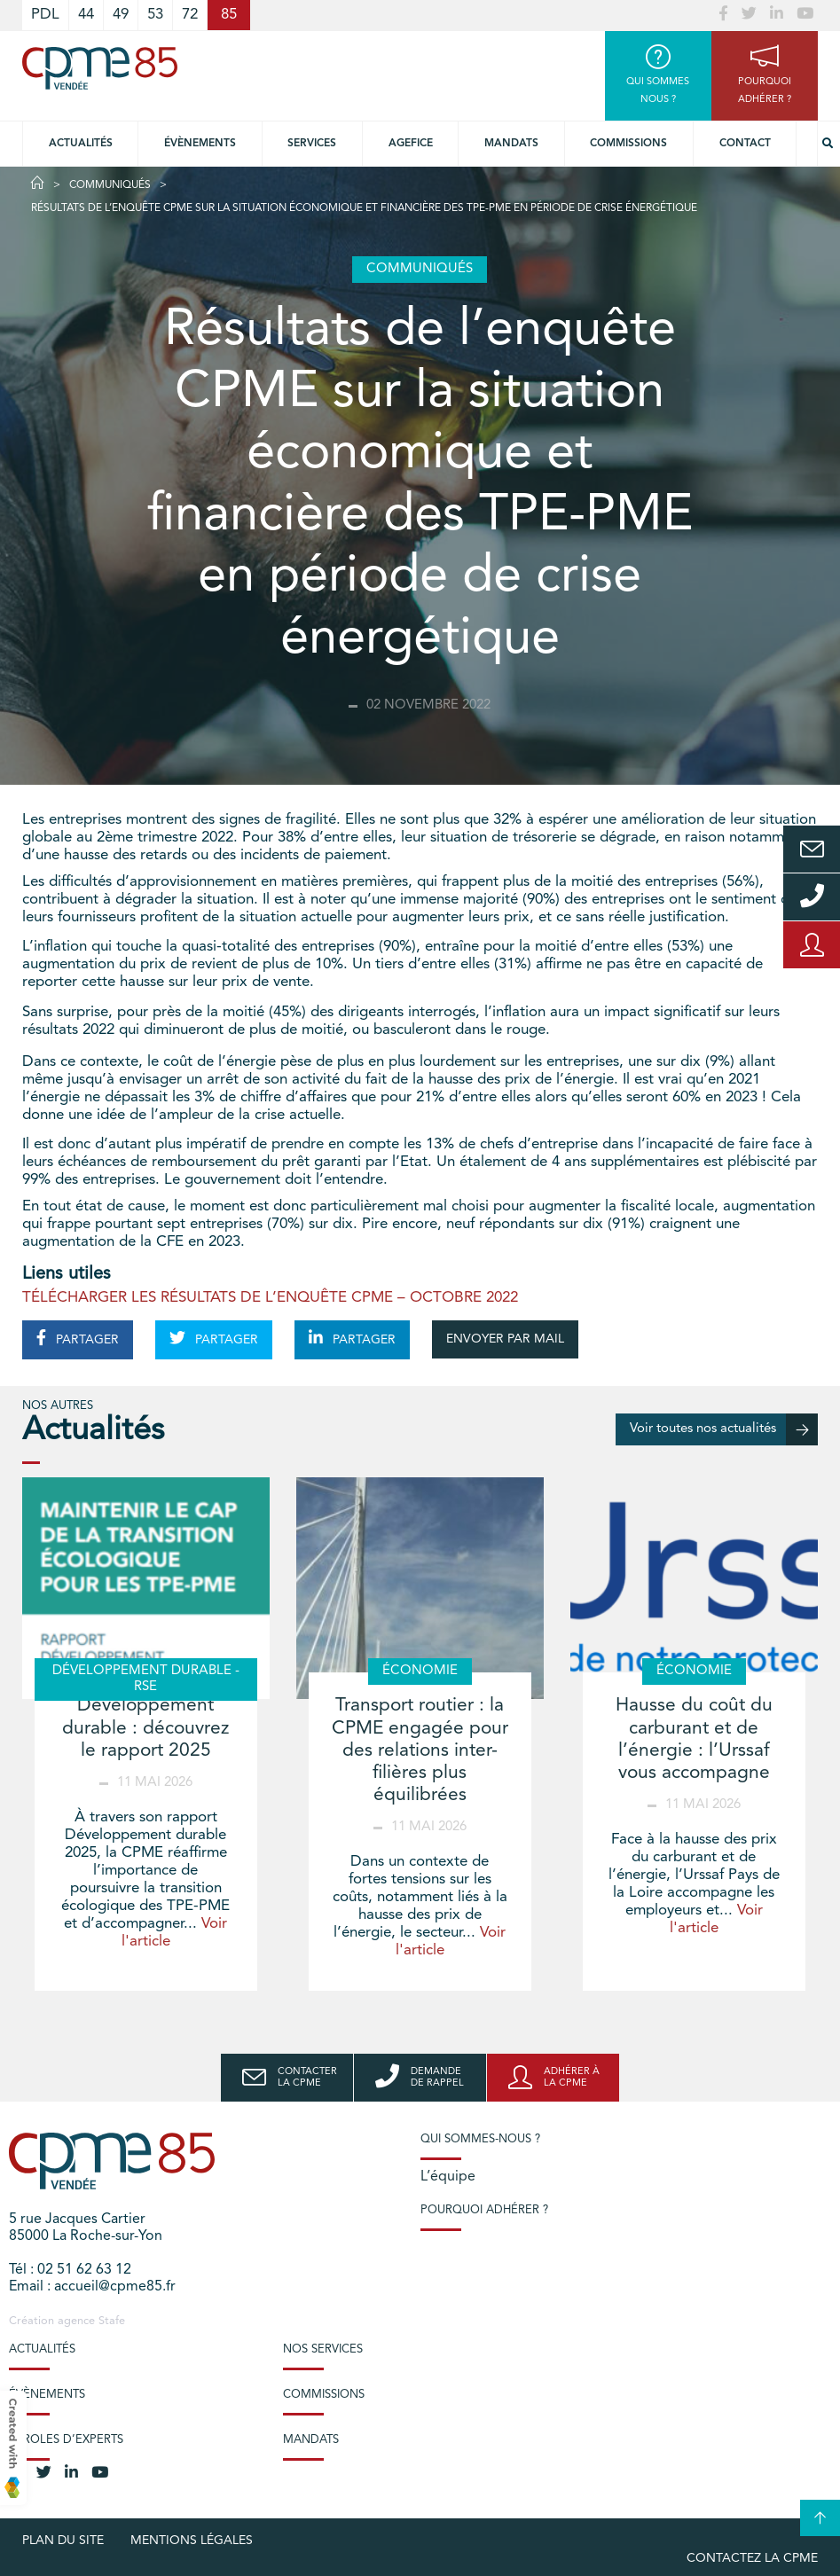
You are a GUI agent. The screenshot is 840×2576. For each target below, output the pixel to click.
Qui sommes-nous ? (480, 2139)
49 (121, 14)
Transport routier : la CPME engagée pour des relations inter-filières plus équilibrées (420, 1750)
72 (190, 14)
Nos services (323, 2349)
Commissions (628, 143)
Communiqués (110, 185)
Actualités (81, 143)
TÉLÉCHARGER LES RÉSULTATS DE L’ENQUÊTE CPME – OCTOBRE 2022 (270, 1297)
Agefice (411, 143)
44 (86, 14)
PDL (45, 14)
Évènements (200, 143)
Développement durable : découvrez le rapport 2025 (145, 1727)
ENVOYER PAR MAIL (505, 1339)
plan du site (63, 2540)
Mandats (511, 143)
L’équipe (447, 2177)
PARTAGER (77, 1338)
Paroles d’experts (66, 2440)
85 (229, 14)
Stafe (111, 2321)
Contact (745, 143)
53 (155, 14)
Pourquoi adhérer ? (484, 2210)
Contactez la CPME (752, 2558)
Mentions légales (191, 2540)
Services (311, 143)
